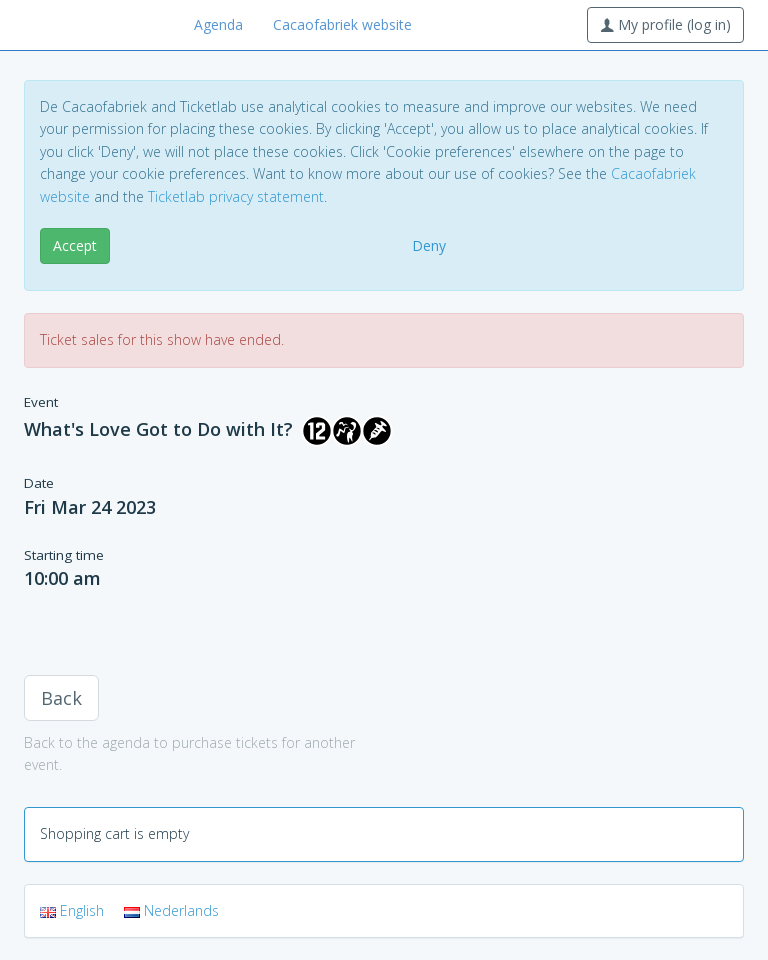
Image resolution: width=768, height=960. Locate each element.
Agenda (218, 24)
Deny (429, 245)
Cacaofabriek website (342, 24)
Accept (75, 245)
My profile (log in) (665, 24)
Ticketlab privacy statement (236, 196)
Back (61, 698)
